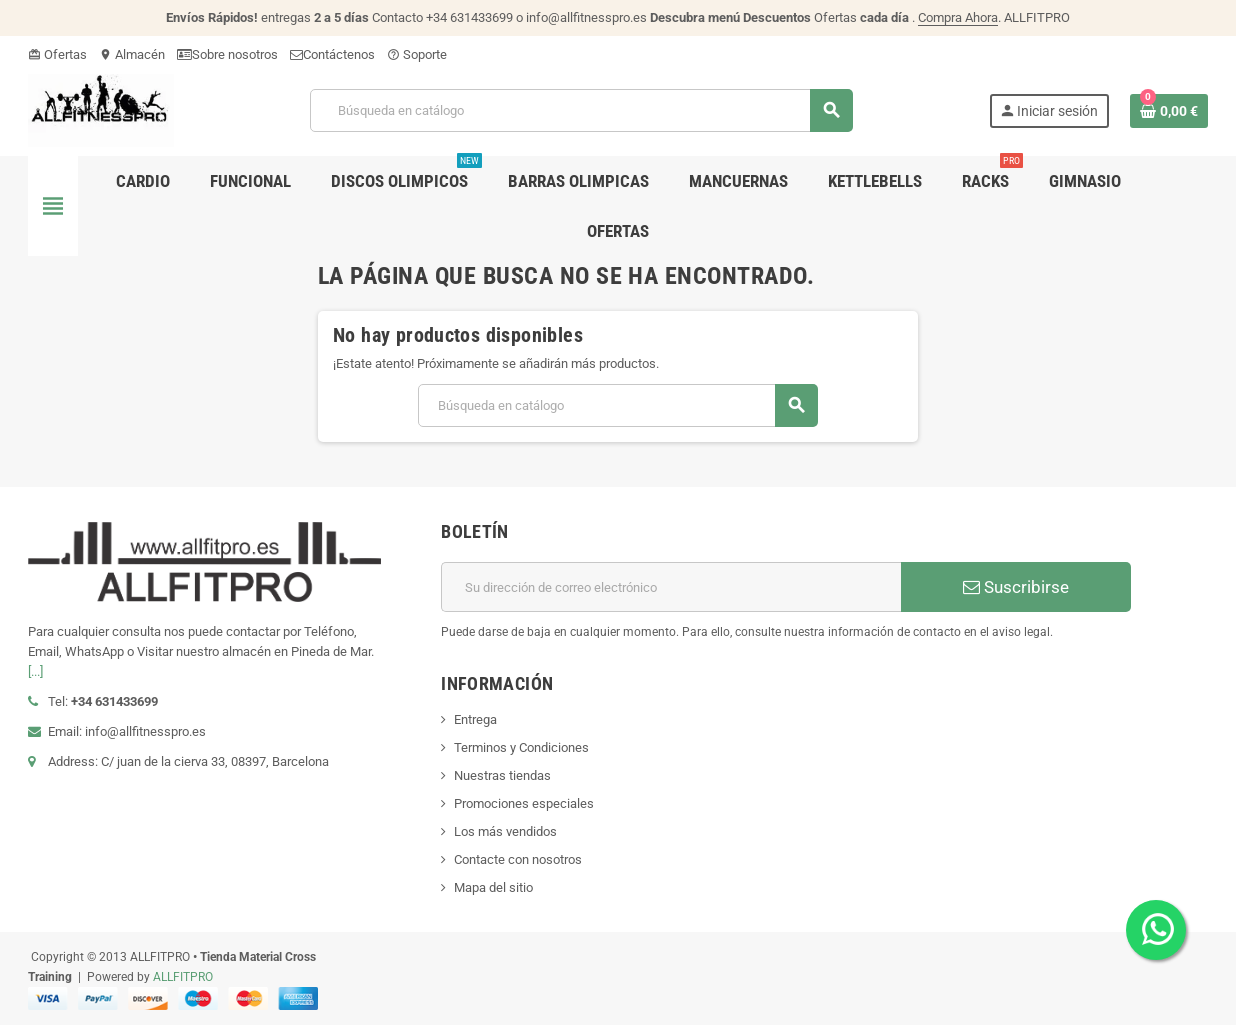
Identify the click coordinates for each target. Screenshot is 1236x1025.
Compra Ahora (958, 17)
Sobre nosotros (227, 54)
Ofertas (57, 54)
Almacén (132, 54)
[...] (35, 671)
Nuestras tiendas (502, 775)
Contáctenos (332, 54)
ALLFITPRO (183, 977)
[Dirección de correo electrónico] (671, 587)
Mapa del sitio (493, 887)
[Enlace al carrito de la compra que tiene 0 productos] (1169, 111)
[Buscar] (581, 110)
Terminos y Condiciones (521, 747)
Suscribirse (1016, 587)
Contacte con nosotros (518, 859)
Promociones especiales (524, 803)
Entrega (475, 719)
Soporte (417, 54)
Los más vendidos (505, 831)
